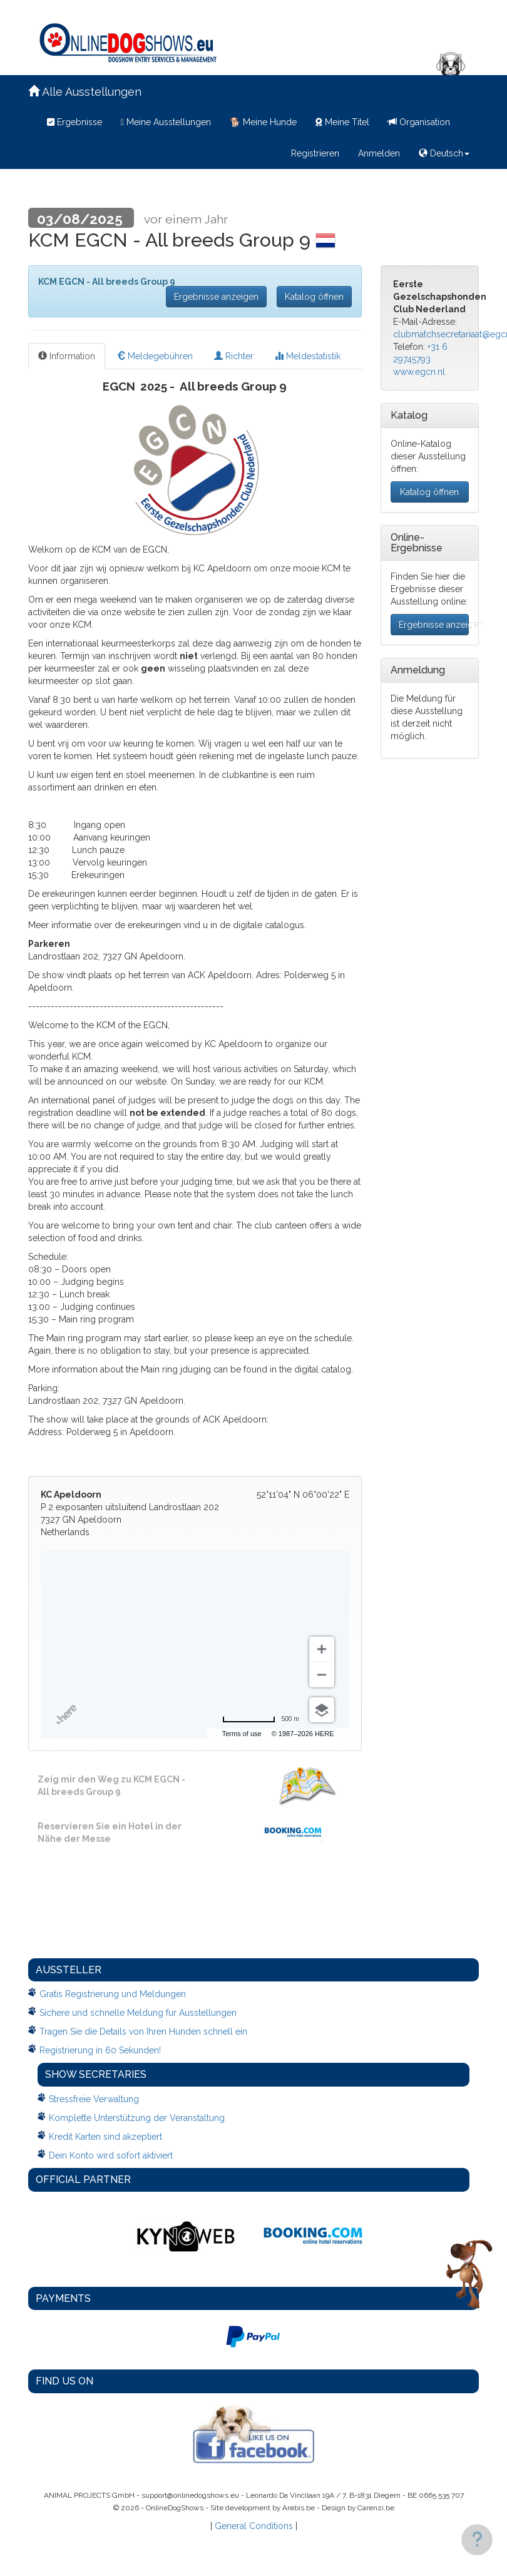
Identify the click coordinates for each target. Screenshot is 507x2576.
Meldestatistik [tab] (308, 356)
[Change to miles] (260, 1719)
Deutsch (444, 153)
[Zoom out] (321, 1674)
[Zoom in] (321, 1649)
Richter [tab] (233, 356)
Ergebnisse (74, 122)
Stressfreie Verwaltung (94, 2099)
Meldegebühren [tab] (154, 356)
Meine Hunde (263, 122)
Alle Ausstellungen (84, 91)
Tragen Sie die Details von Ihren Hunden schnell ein (143, 2032)
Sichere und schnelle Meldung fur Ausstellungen (138, 2013)
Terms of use (242, 1733)
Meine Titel (342, 122)
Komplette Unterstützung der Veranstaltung (137, 2118)
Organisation (419, 122)
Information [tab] (66, 356)
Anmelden (379, 153)
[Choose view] (321, 1709)
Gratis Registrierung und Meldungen (112, 1994)
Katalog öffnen (314, 297)
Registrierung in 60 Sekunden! (100, 2050)
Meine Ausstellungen (166, 122)
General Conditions (254, 2526)
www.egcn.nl (419, 372)
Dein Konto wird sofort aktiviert (111, 2155)
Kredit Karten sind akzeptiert (105, 2137)
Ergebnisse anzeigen (216, 297)
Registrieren (315, 153)
